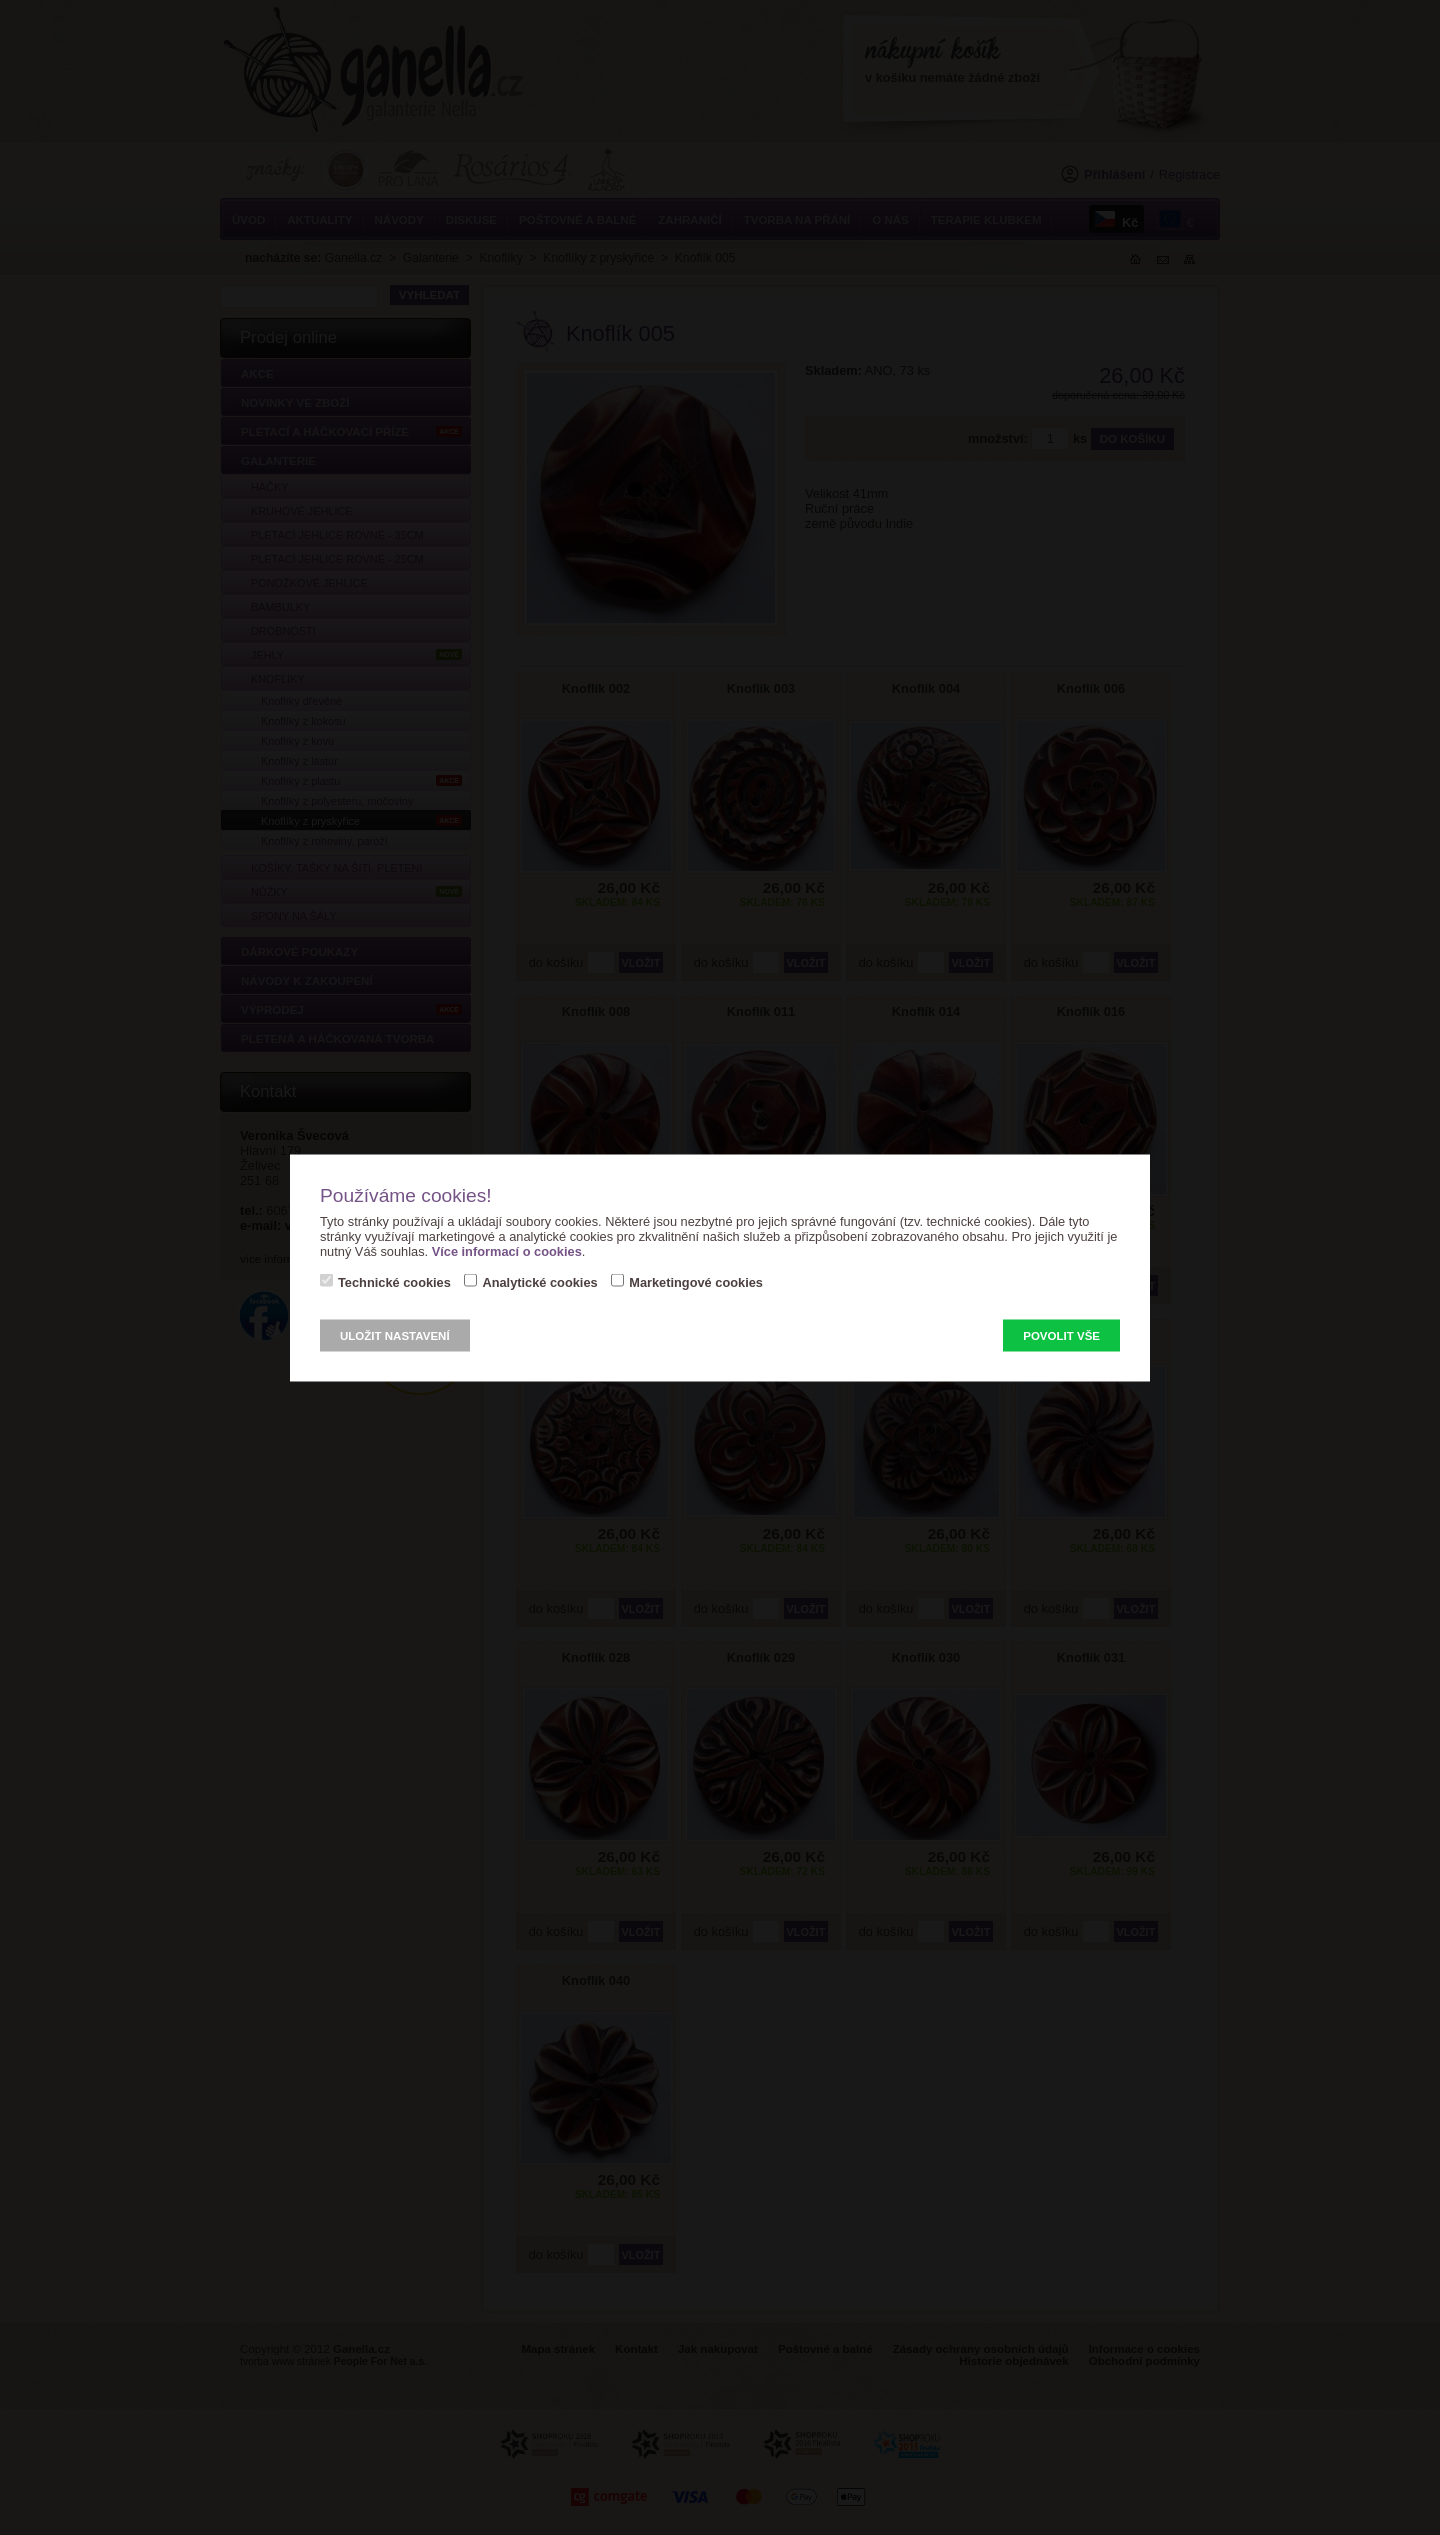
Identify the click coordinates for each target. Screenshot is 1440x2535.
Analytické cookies (539, 1281)
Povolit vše (1061, 1335)
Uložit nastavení (395, 1335)
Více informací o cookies (507, 1250)
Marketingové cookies (696, 1281)
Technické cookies (394, 1281)
